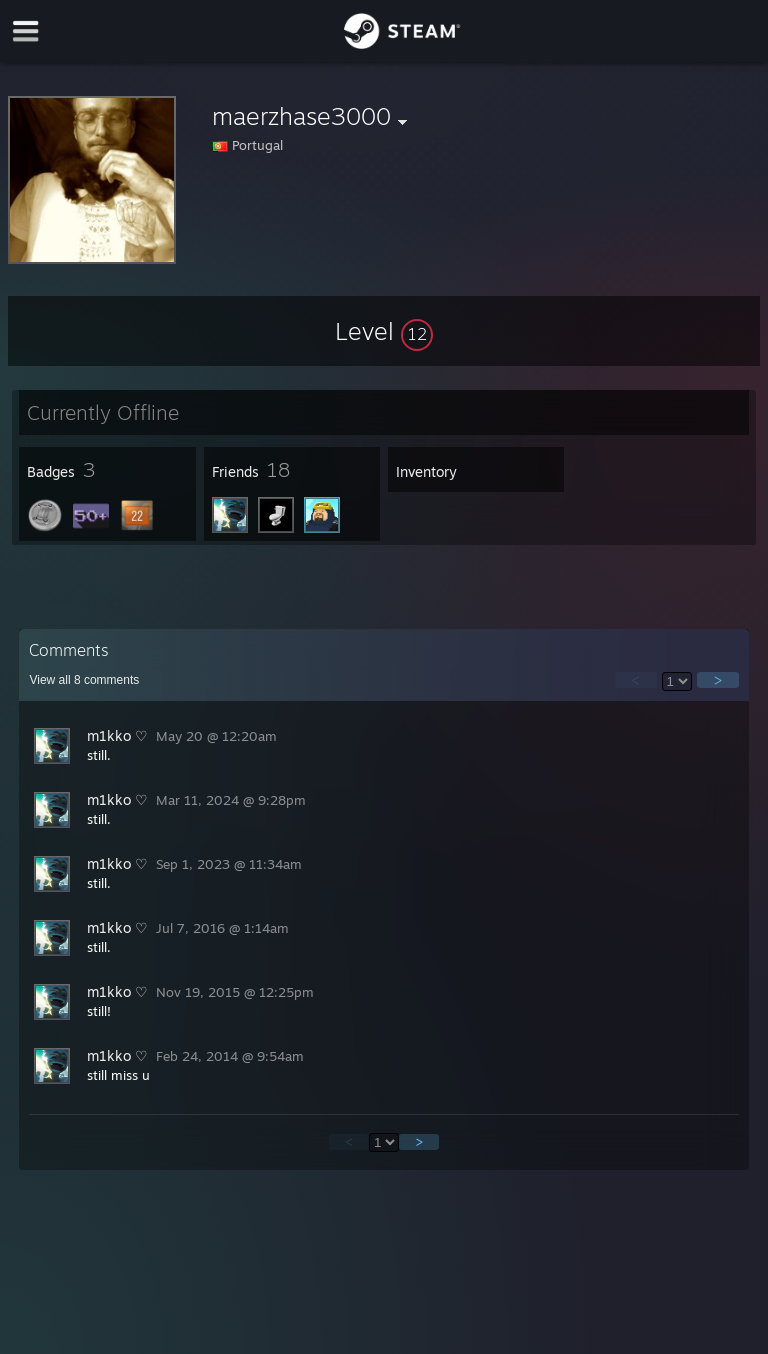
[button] (384, 331)
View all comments (84, 680)
